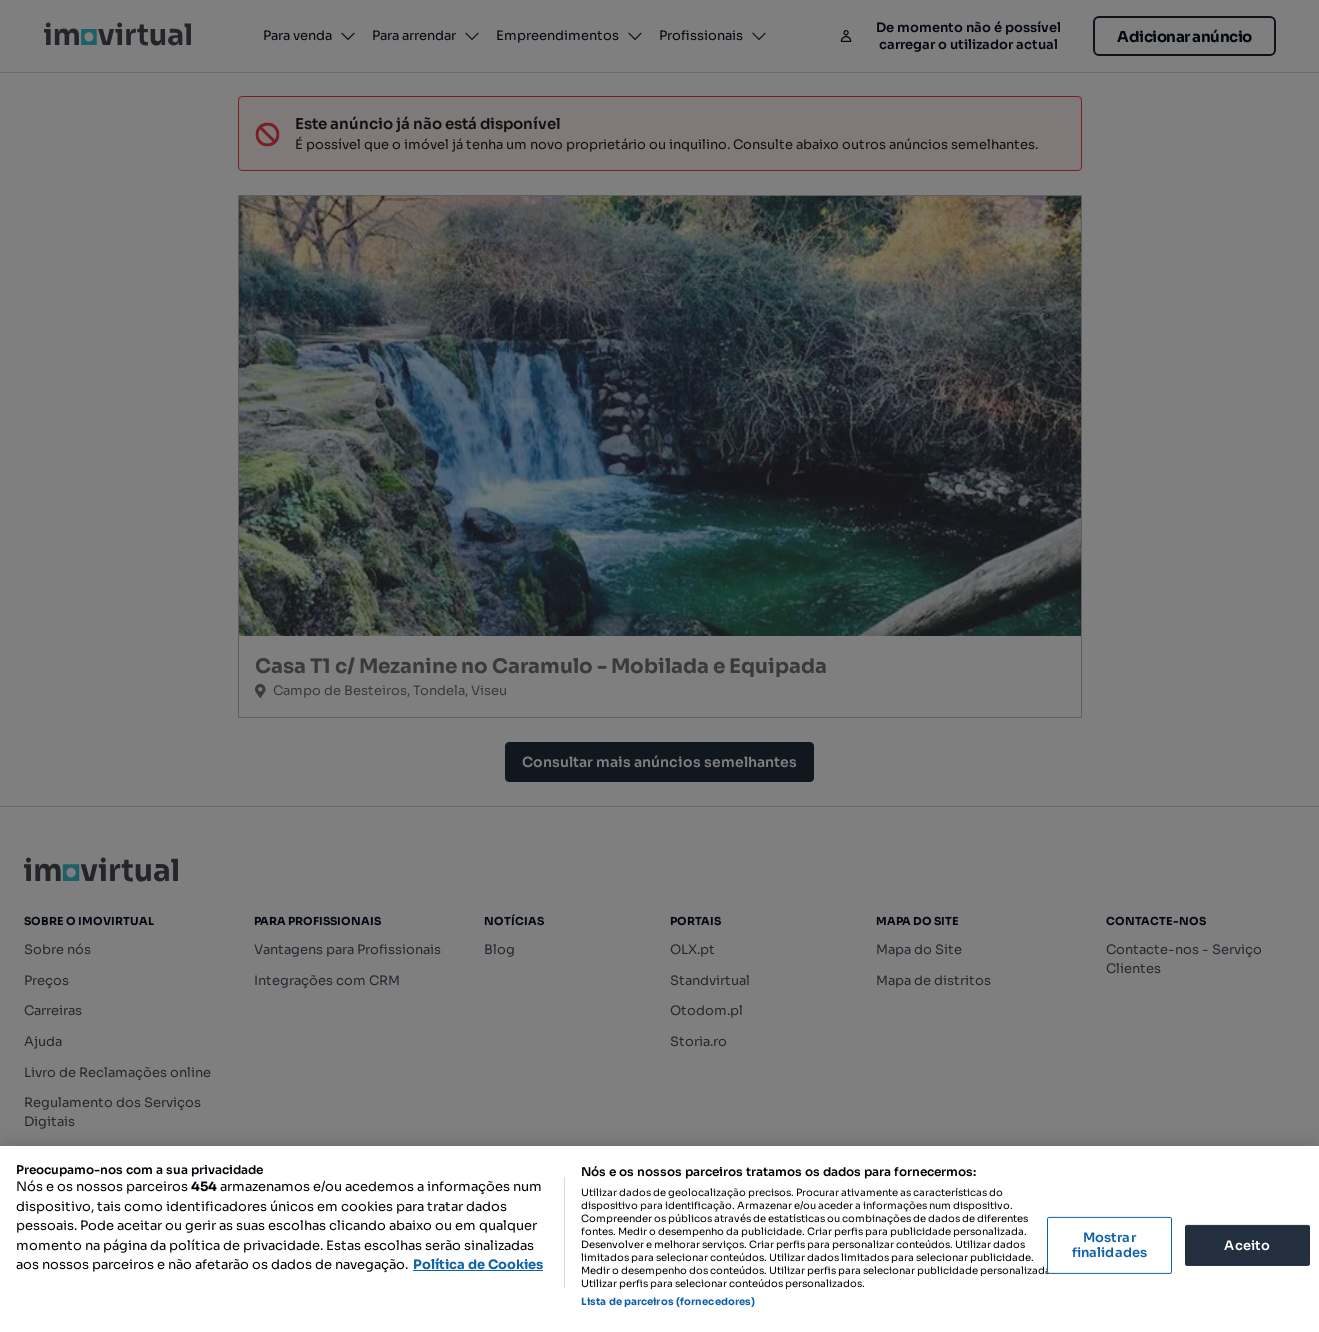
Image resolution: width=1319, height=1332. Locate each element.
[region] (659, 1239)
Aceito (1247, 1244)
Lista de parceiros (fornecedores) (668, 1301)
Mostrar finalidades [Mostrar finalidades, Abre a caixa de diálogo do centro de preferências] (1109, 1245)
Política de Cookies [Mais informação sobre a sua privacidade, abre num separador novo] (478, 1264)
